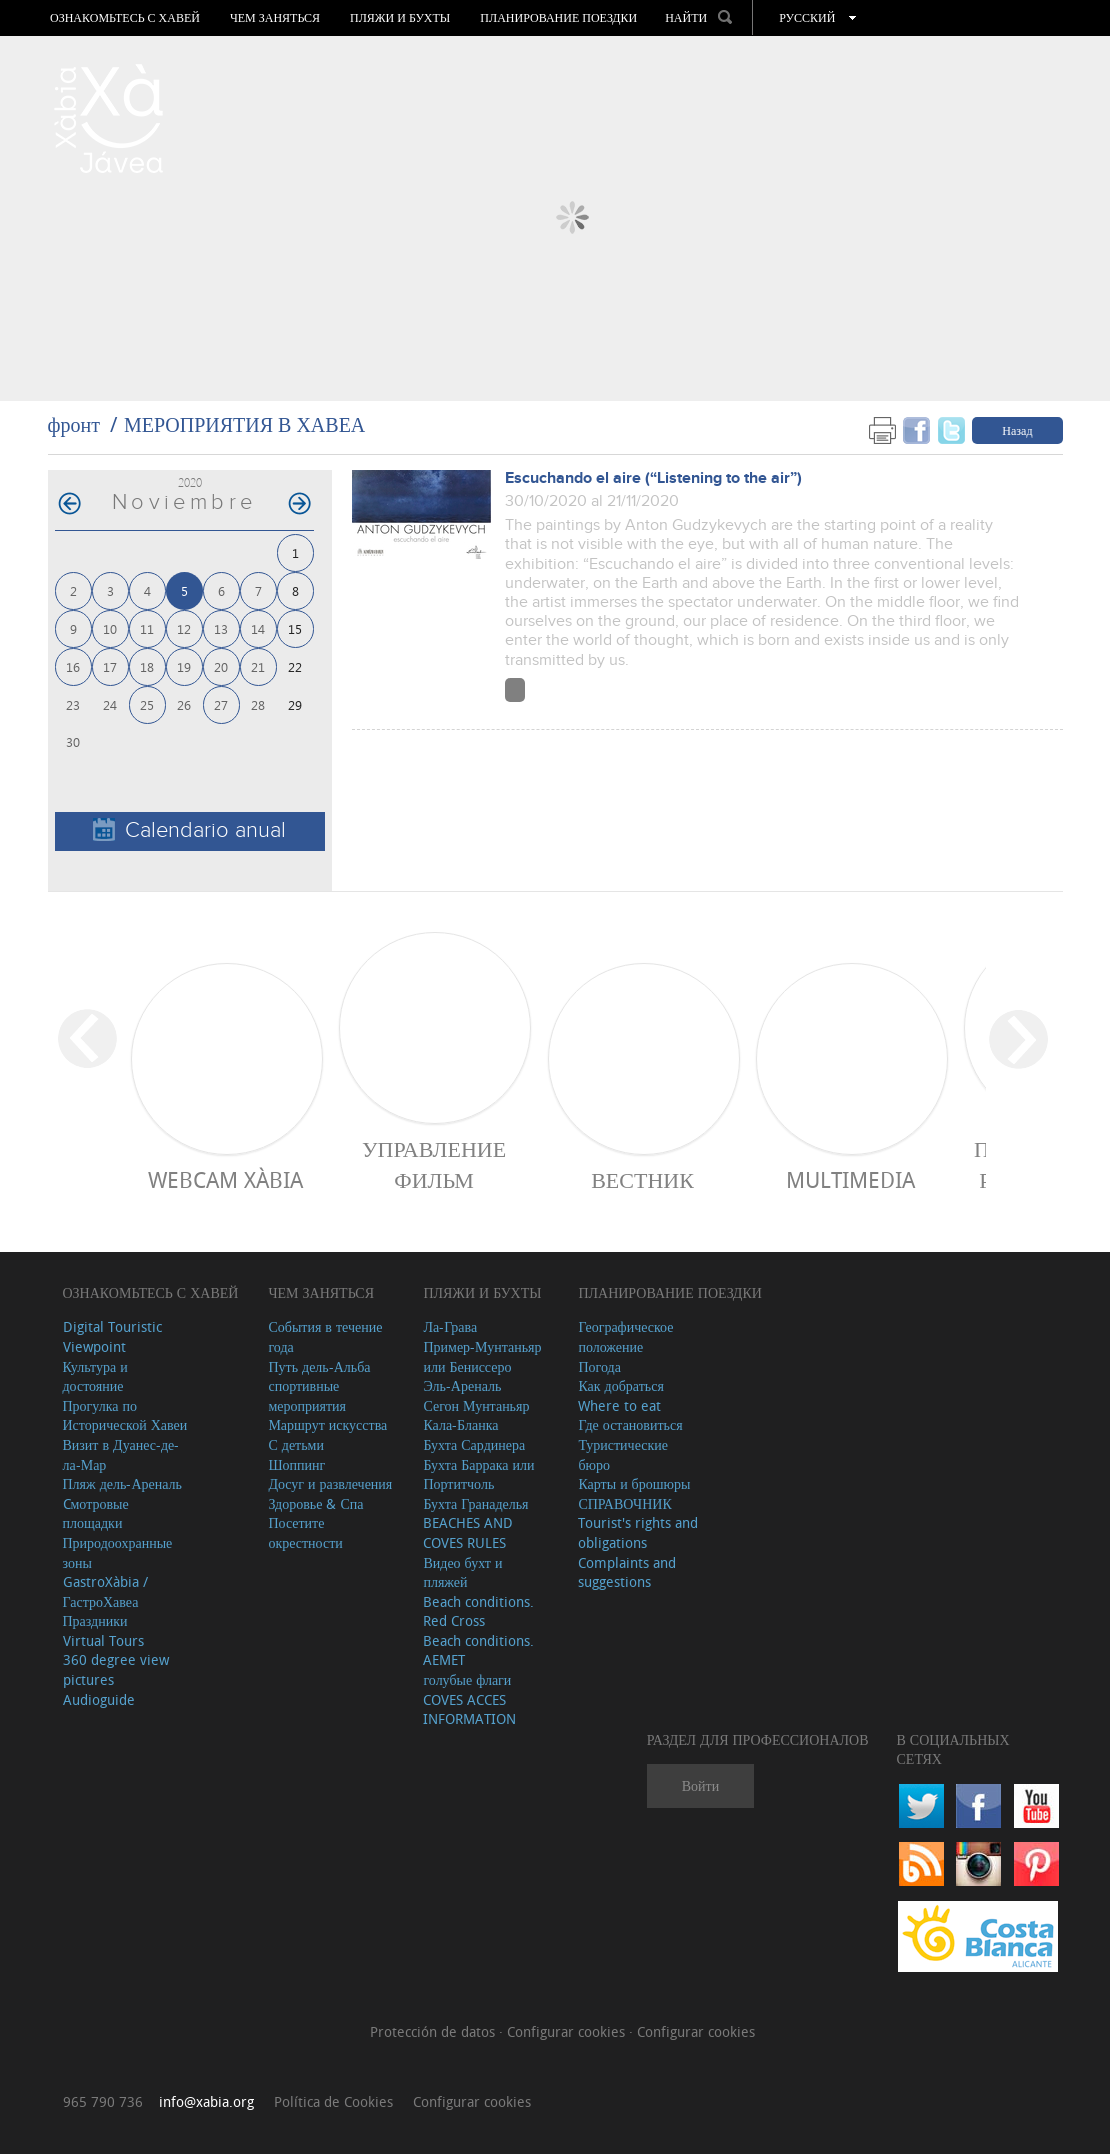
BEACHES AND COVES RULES (468, 1532)
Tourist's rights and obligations (638, 1532)
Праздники (95, 1620)
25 (147, 704)
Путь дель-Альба (319, 1366)
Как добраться (620, 1385)
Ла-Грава (450, 1326)
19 (184, 666)
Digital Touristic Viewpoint (112, 1336)
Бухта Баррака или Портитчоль (478, 1474)
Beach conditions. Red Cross (478, 1611)
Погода (599, 1366)
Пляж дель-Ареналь (122, 1483)
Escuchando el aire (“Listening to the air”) (653, 478)
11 (147, 628)
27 (221, 704)
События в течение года (325, 1336)
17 (110, 666)
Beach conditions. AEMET (478, 1650)
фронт (74, 424)
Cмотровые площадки (96, 1513)
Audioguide (99, 1699)
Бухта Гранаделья (475, 1503)
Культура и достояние (95, 1376)
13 (221, 628)
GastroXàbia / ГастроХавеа (105, 1591)
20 (221, 666)
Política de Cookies (333, 2101)
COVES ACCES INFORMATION (469, 1709)
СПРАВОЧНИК (624, 1503)
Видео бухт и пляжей (462, 1572)
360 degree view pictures (116, 1669)
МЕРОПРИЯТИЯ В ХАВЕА (244, 424)
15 (295, 628)
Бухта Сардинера (474, 1444)
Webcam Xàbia (225, 1179)
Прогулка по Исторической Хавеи (125, 1415)
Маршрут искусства (327, 1424)
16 (73, 666)
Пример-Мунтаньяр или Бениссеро (482, 1356)
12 (184, 628)
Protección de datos (434, 2031)
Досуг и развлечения (330, 1483)
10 (110, 628)
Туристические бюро (623, 1454)
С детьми (296, 1444)
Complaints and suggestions (627, 1572)
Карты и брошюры (634, 1483)
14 (258, 628)
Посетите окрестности (305, 1532)
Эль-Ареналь (462, 1385)
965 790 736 (103, 2101)
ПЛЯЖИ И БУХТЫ (400, 18)
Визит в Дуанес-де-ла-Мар (121, 1454)
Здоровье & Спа (315, 1503)
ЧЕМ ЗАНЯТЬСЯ (275, 18)
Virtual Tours (103, 1640)
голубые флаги (467, 1679)
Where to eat (619, 1405)
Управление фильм (434, 1164)
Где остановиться (630, 1424)
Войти (700, 1785)
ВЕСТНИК (642, 1179)
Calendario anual (189, 830)
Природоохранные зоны (118, 1552)
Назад (1017, 430)
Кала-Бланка (460, 1424)
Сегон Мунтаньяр (476, 1405)
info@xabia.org (206, 2101)
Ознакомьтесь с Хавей (125, 18)
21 (258, 666)
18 (147, 666)
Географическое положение (625, 1336)
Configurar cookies (568, 2031)
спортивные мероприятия (307, 1395)
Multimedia (850, 1179)
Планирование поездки (558, 18)
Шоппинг (296, 1464)
